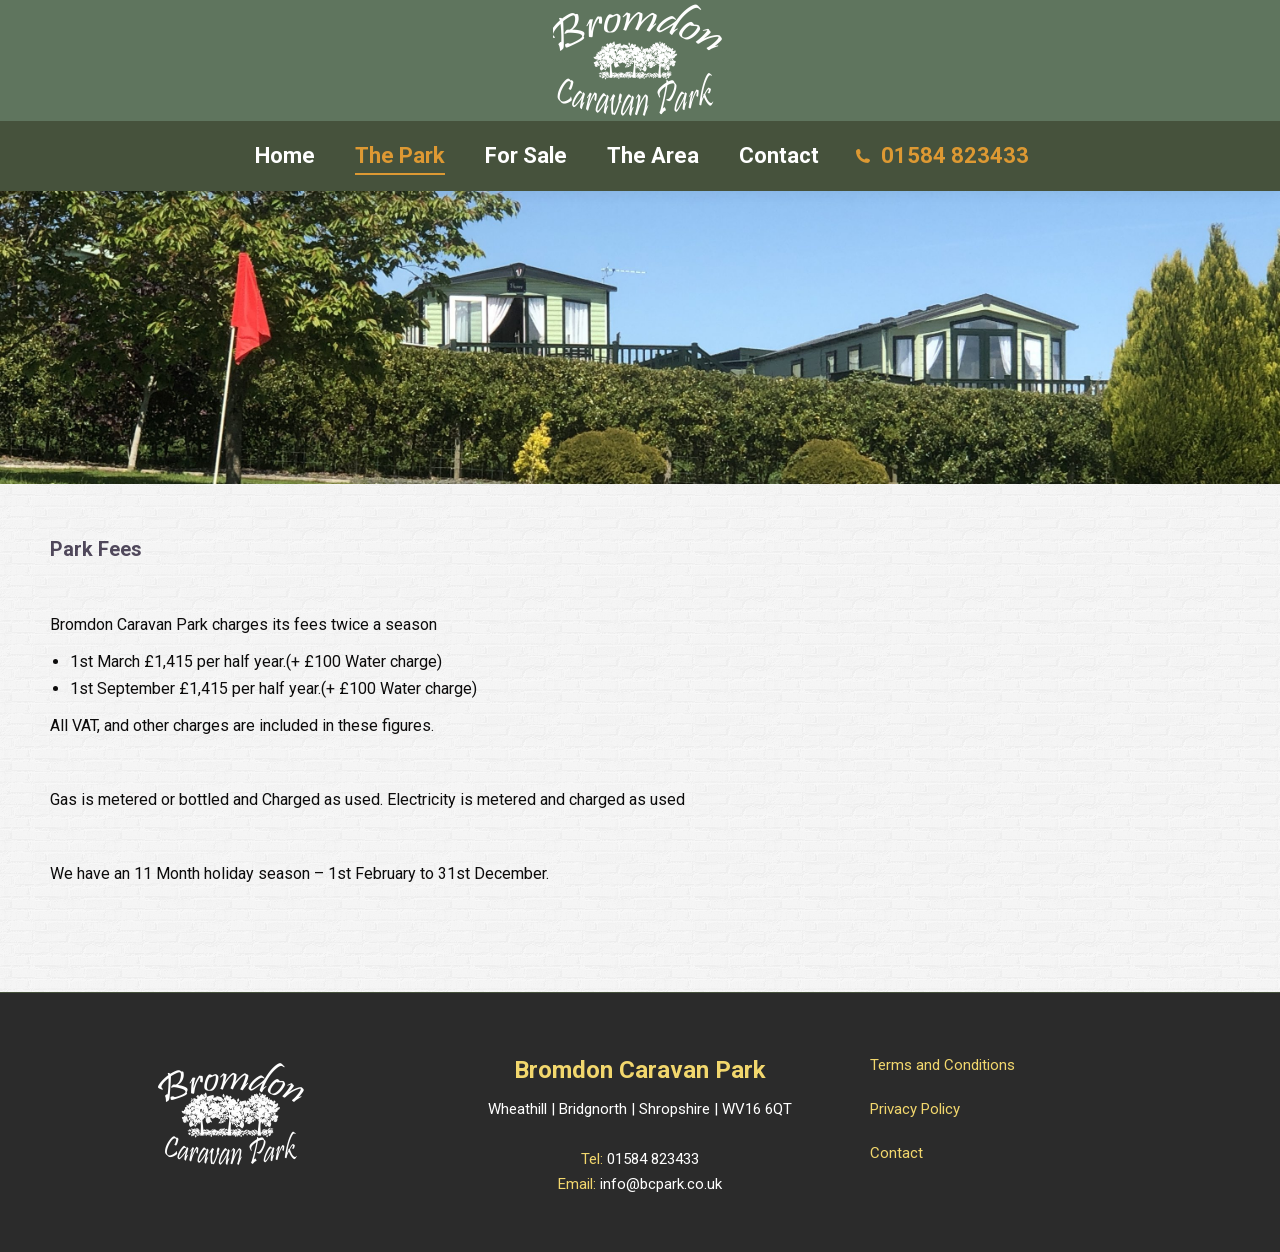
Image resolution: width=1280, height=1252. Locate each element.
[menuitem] (285, 156)
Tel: (594, 1159)
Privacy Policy (915, 1109)
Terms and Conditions (942, 1065)
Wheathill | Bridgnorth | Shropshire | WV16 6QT (640, 1109)
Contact (896, 1153)
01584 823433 (653, 1159)
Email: (579, 1184)
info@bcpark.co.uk (661, 1184)
